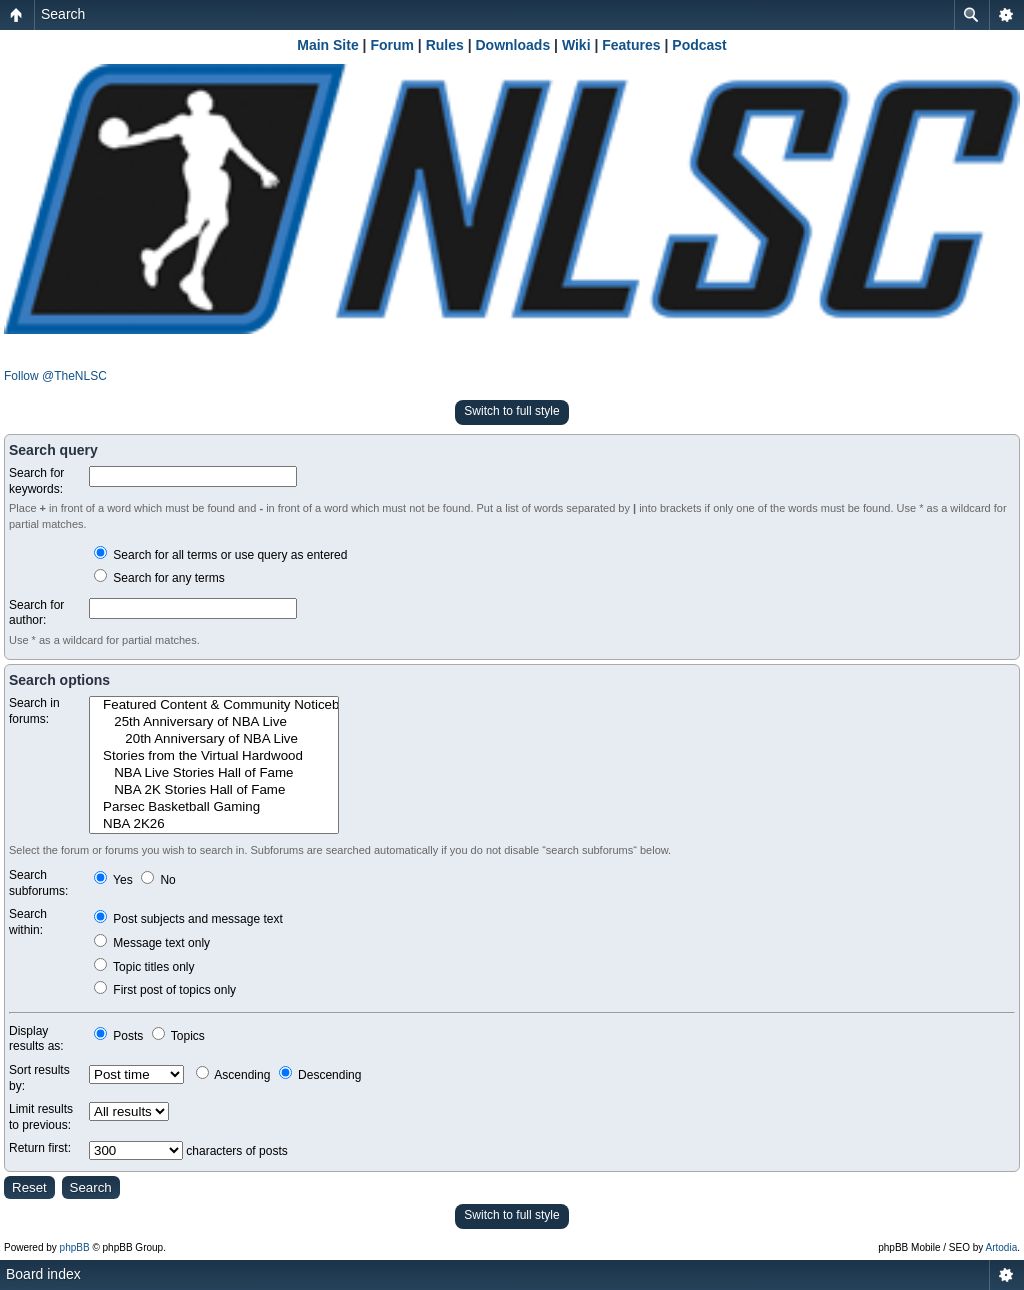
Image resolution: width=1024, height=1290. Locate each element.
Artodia (1002, 1247)
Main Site (327, 45)
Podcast (699, 45)
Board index (43, 1274)
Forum (392, 45)
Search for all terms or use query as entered (220, 555)
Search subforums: (38, 883)
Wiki (576, 45)
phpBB (75, 1247)
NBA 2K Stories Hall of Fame (214, 790)
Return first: (40, 1148)
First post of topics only (165, 990)
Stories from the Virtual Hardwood (214, 756)
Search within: (28, 922)
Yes (113, 880)
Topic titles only (144, 967)
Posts (118, 1036)
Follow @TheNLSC (55, 376)
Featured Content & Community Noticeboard (214, 705)
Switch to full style (511, 411)
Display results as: (36, 1039)
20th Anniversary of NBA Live (214, 739)
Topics (178, 1036)
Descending (320, 1075)
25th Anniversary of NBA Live (214, 722)
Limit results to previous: (41, 1117)
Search (63, 14)
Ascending (233, 1075)
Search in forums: (34, 711)
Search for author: (36, 613)
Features (631, 45)
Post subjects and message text (188, 919)
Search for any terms (159, 578)
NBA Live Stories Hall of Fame (214, 773)
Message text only (152, 943)
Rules (445, 45)
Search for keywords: (36, 481)
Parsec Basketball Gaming (214, 807)
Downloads (513, 45)
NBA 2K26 (214, 824)
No (158, 880)
